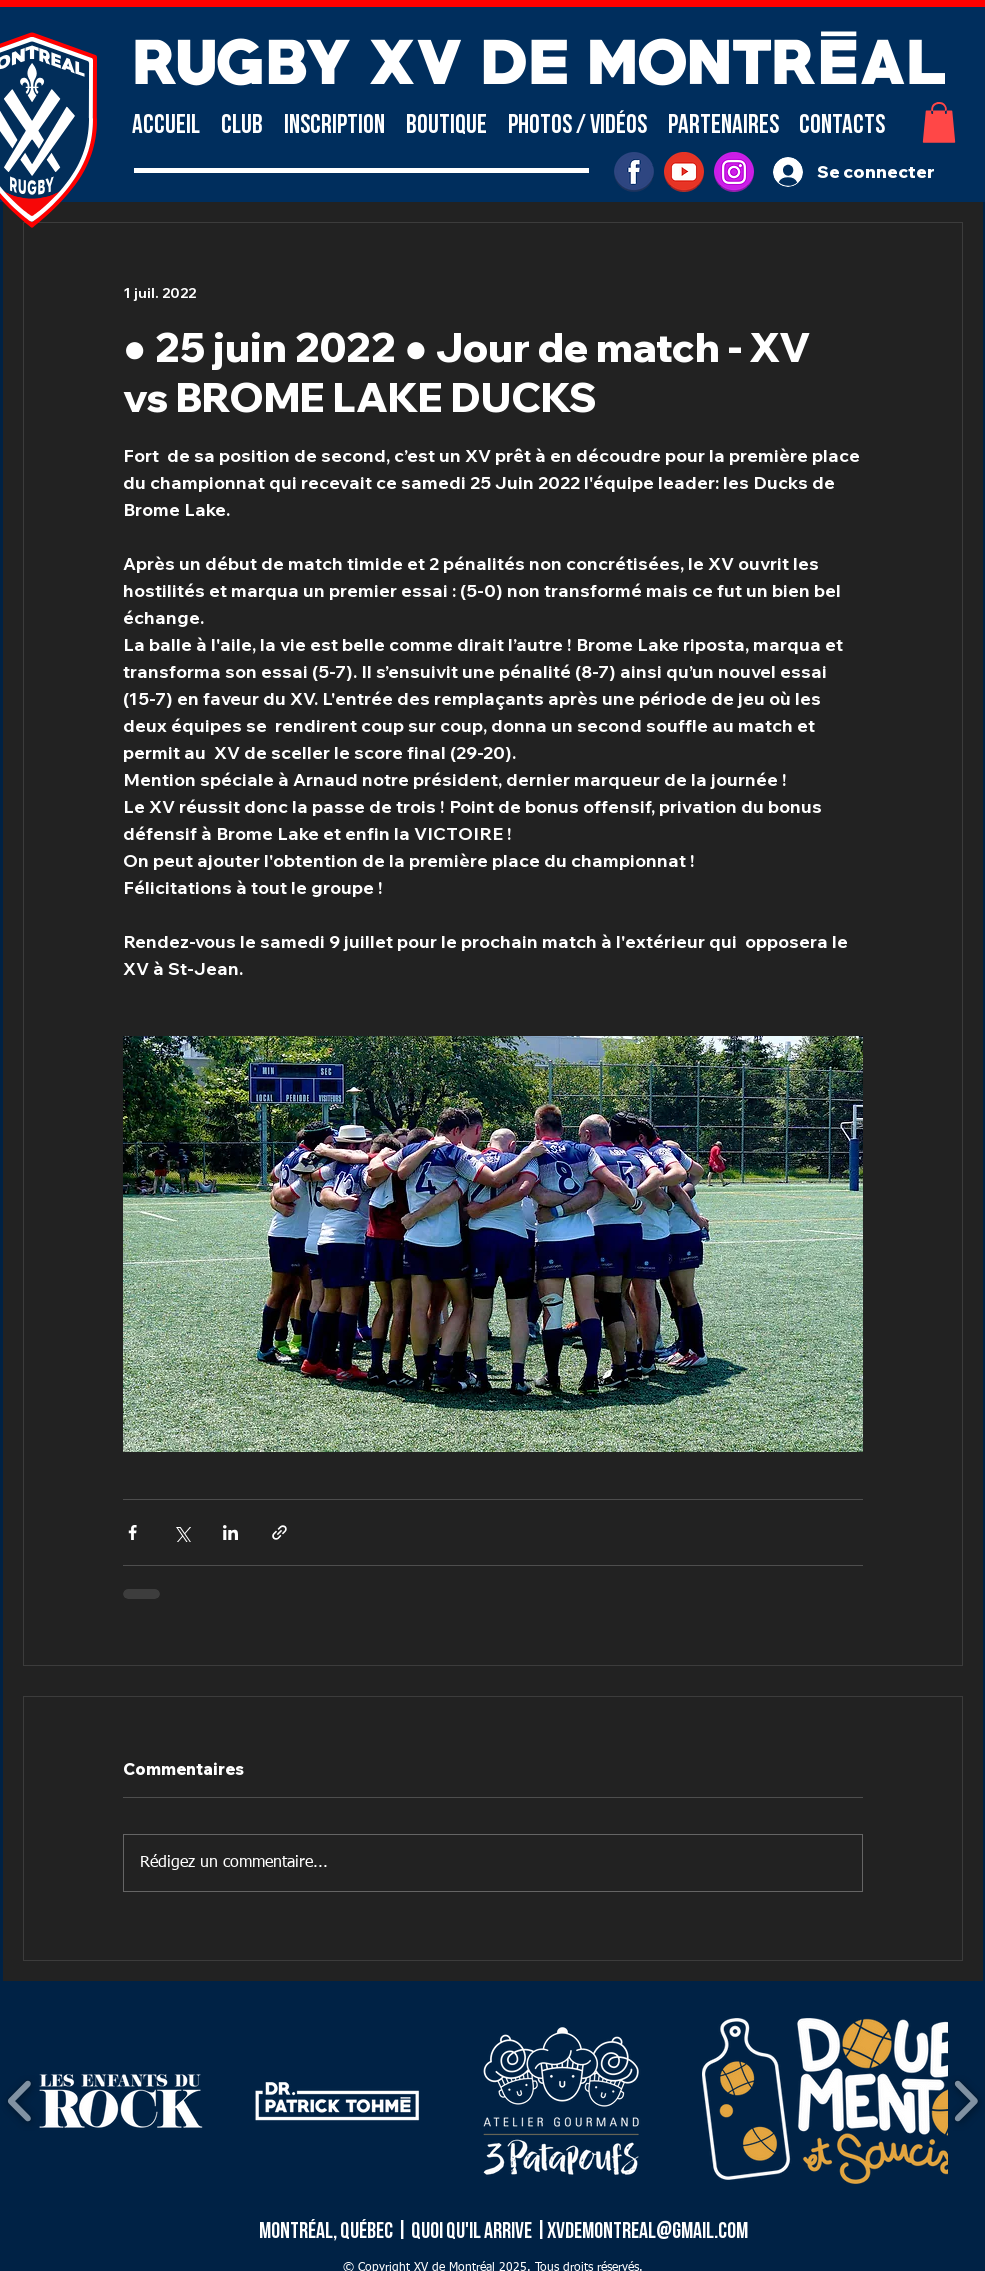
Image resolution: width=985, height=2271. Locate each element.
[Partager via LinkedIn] (230, 1532)
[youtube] (684, 172)
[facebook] (634, 172)
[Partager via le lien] (279, 1532)
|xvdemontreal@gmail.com (641, 2231)
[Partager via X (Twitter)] (181, 1532)
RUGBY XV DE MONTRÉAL (539, 56)
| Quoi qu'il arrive (465, 2231)
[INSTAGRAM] (734, 172)
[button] (242, 125)
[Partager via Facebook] (132, 1532)
